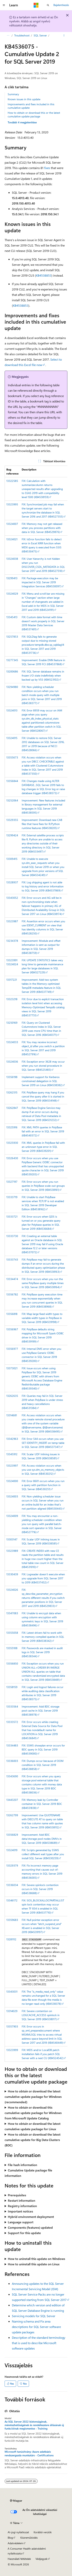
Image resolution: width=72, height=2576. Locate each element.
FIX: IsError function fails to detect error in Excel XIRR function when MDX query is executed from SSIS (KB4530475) (42, 545)
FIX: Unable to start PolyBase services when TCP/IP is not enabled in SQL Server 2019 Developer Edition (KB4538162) (43, 1203)
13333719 (11, 1197)
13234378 (12, 941)
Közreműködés (29, 2537)
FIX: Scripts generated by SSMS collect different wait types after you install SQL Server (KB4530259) (43, 1854)
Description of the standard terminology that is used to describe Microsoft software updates (38, 2342)
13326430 (12, 1158)
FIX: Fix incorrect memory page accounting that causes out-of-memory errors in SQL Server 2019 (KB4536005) (42, 1871)
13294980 (12, 687)
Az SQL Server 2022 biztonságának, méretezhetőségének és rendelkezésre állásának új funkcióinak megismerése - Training (34, 2425)
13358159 (11, 1687)
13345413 (11, 617)
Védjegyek (41, 2559)
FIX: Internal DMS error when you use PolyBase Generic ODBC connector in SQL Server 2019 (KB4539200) (41, 1355)
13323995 (12, 504)
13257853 (12, 636)
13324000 (12, 1481)
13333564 (12, 1706)
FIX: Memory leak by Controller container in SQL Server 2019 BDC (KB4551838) (42, 1804)
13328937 (12, 882)
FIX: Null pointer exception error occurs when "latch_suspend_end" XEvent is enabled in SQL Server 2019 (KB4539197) (42, 1926)
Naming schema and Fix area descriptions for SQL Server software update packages (36, 2326)
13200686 (12, 671)
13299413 (11, 578)
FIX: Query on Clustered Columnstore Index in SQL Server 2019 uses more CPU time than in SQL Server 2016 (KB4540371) (41, 1029)
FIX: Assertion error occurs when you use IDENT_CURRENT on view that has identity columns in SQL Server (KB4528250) (43, 927)
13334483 (12, 1745)
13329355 (12, 820)
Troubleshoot (22, 35)
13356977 (12, 1349)
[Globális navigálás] (4, 5)
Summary (13, 94)
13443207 (12, 1800)
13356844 (12, 781)
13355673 (12, 757)
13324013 (11, 710)
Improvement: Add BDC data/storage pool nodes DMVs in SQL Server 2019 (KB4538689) (42, 1839)
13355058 (12, 1632)
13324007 (12, 524)
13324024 (12, 964)
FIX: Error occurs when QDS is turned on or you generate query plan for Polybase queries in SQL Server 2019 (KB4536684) (41, 1222)
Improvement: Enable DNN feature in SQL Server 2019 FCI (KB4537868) (43, 662)
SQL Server (40, 35)
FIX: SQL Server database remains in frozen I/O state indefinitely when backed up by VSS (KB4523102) (43, 675)
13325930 (12, 1143)
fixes (47, 168)
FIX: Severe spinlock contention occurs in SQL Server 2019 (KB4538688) (40, 1889)
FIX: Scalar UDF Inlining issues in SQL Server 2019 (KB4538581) (41, 1456)
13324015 (11, 738)
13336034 (12, 1885)
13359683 (12, 1920)
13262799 (12, 1815)
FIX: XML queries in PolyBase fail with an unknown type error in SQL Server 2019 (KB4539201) (43, 1147)
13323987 (12, 921)
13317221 (11, 979)
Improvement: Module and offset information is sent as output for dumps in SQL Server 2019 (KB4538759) (41, 947)
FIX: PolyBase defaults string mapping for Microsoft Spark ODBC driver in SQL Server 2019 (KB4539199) (43, 1335)
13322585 (12, 481)
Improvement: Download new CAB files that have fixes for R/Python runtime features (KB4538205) (42, 824)
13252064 (12, 800)
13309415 (11, 859)
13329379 (12, 1865)
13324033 (12, 1042)
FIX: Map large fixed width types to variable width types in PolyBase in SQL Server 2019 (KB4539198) (42, 1318)
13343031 (11, 1991)
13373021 (11, 1368)
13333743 (12, 1259)
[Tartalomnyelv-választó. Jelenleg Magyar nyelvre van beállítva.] (16, 2501)
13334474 (12, 1279)
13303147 (11, 1539)
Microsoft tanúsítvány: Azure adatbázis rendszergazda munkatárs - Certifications (29, 2453)
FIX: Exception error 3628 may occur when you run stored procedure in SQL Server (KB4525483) (43, 1065)
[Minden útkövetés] (8, 35)
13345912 (11, 1454)
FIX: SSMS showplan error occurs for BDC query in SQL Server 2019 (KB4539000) (43, 1749)
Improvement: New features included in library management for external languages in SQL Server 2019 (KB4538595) (43, 806)
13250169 (11, 1022)
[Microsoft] (36, 5)
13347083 (12, 1613)
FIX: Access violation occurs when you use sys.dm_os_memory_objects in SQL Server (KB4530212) (43, 1469)
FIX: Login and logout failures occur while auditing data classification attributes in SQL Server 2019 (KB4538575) (42, 1693)
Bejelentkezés (61, 5)
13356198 (11, 1077)
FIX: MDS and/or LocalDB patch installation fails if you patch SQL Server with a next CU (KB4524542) (42, 2054)
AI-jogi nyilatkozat (18, 2532)
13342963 (12, 1439)
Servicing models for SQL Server (33, 2316)
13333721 (11, 1216)
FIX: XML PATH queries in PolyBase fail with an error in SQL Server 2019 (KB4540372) (43, 1131)
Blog (10, 2537)
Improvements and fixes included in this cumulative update (31, 105)
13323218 (11, 999)
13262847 (12, 1108)
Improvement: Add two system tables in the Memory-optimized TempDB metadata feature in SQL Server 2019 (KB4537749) (41, 986)
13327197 (11, 1181)
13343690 (12, 1776)
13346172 (11, 1900)
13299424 (12, 835)
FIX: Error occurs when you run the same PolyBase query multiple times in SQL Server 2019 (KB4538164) (43, 1283)
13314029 (11, 2011)
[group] (36, 1264)
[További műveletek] (64, 35)
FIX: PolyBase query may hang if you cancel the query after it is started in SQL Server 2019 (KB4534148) (43, 1096)
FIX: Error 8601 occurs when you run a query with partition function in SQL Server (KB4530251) (43, 1485)
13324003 (12, 1496)
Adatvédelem (15, 2543)
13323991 (11, 960)
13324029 (12, 593)
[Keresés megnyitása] (48, 5)
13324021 (11, 539)
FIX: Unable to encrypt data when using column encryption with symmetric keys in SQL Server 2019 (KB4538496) (42, 1619)
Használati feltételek (19, 2559)
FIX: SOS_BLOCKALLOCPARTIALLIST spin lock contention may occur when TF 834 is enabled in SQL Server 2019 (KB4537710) (43, 1906)
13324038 (12, 558)
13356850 (12, 1663)
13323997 (12, 1465)
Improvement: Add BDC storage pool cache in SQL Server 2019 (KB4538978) (40, 1710)
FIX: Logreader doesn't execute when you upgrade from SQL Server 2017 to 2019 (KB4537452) (43, 1578)
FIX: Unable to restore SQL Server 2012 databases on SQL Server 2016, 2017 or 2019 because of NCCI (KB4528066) (43, 744)
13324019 (11, 1850)
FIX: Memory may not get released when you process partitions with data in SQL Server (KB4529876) (42, 528)
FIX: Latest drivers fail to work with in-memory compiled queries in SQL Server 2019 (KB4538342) (43, 1637)
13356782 (12, 1294)
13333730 (12, 1236)
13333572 (12, 1722)
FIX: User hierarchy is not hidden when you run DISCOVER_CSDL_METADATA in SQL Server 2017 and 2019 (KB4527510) (43, 565)
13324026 (12, 1589)
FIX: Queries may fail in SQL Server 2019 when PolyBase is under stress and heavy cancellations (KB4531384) (42, 1402)
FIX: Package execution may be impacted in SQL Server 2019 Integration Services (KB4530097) (41, 582)
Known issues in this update (24, 99)
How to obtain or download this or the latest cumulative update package (34, 114)
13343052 (12, 898)
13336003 (12, 1761)
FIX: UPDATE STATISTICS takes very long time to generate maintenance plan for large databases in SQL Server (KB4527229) (42, 966)
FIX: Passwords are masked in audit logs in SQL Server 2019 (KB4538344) (42, 1652)
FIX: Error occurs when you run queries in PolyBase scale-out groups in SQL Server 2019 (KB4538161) (43, 1186)
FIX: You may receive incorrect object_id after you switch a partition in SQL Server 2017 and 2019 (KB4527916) (43, 1048)
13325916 (11, 1127)
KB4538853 (43, 275)
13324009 (12, 1516)
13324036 (12, 1061)
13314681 (11, 1415)
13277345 (12, 660)
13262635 (12, 1396)
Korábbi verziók (43, 2532)
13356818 (11, 1314)
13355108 (11, 1648)
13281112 (11, 1939)
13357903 (12, 2026)
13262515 (11, 1092)
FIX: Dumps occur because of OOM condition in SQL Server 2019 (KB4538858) (43, 1765)
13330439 (12, 1574)
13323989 (12, 1551)
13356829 (12, 1834)
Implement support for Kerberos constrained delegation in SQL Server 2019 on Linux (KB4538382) (42, 1081)
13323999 (12, 2050)
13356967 (12, 1329)
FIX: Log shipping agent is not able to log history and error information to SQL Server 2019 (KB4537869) (43, 886)
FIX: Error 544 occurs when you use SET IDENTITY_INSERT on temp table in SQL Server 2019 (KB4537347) (43, 1443)
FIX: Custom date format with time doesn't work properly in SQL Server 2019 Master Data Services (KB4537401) (43, 623)
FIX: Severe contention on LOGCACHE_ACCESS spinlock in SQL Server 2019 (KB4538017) (41, 2015)
